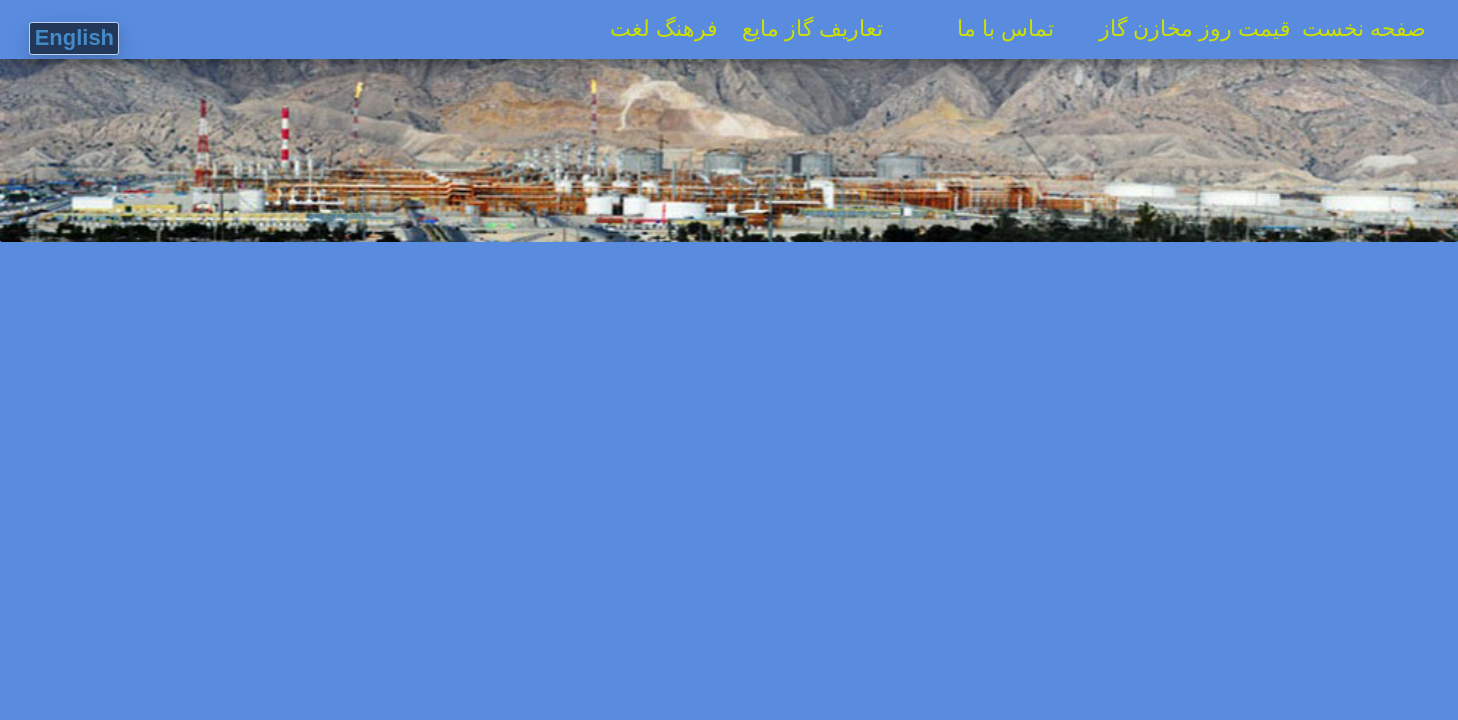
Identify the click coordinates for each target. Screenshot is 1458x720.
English (74, 37)
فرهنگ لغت (655, 28)
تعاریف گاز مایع (822, 28)
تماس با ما (1021, 28)
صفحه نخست (1376, 28)
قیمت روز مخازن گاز (1187, 28)
